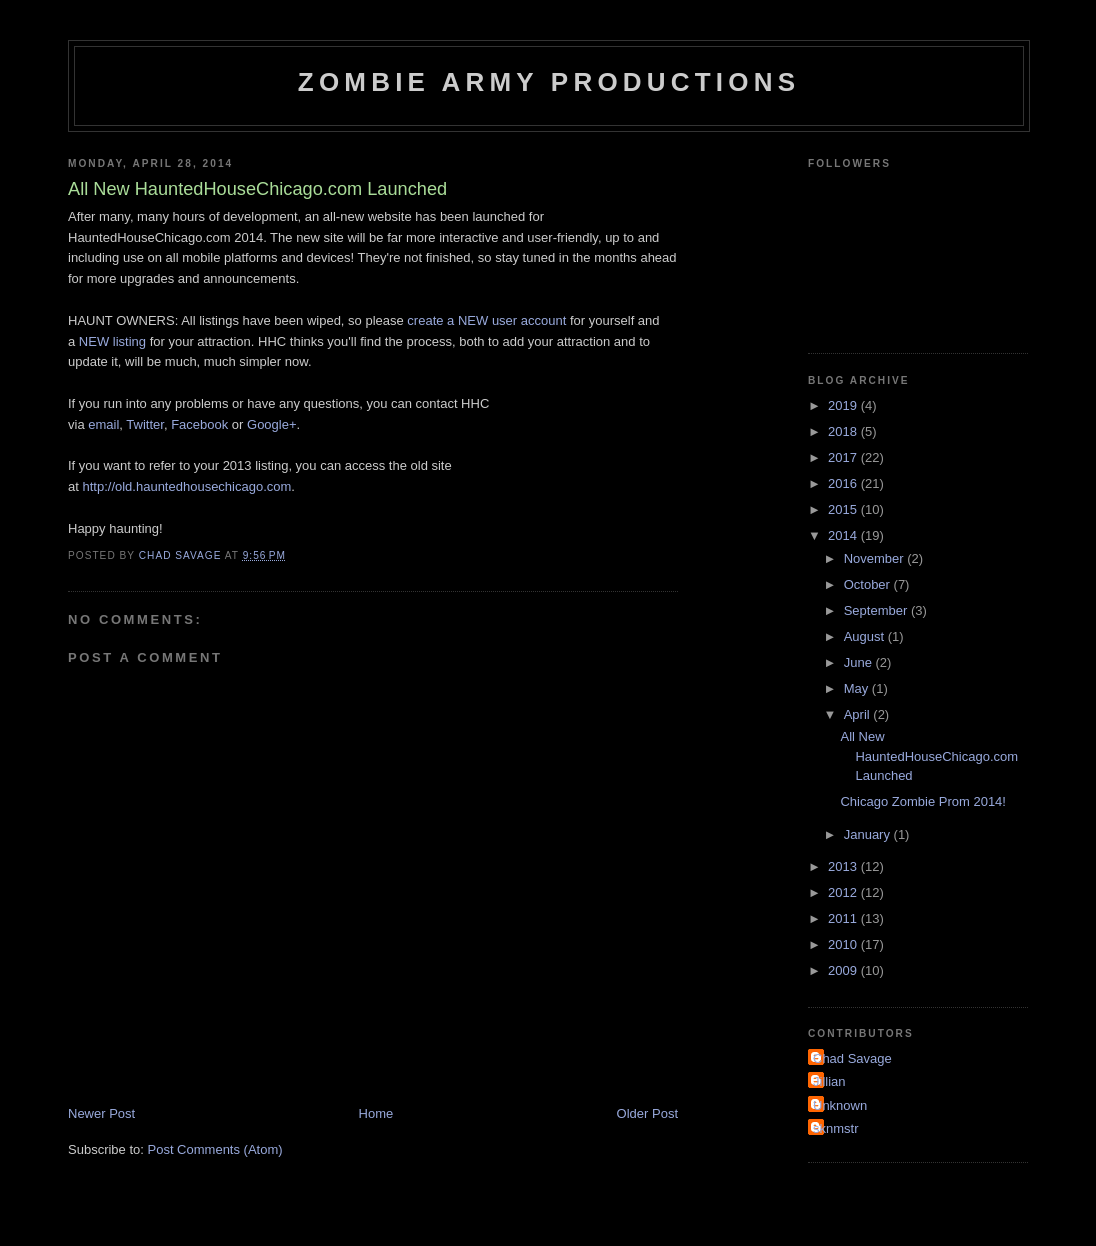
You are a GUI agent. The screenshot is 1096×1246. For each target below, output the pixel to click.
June (860, 662)
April (859, 714)
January (869, 834)
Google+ (272, 424)
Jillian (829, 1081)
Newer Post (101, 1113)
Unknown (840, 1105)
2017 (844, 457)
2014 (844, 535)
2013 (844, 866)
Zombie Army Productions (549, 82)
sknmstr (836, 1128)
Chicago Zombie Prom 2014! (922, 801)
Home (376, 1113)
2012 (844, 892)
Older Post (647, 1113)
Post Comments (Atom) (215, 1149)
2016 (844, 483)
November (876, 558)
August (866, 636)
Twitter (145, 424)
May (858, 688)
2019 (844, 405)
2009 (844, 970)
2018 (844, 431)
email (103, 424)
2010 (844, 944)
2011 (844, 918)
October (869, 584)
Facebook (199, 424)
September (877, 610)
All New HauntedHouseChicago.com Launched (929, 756)
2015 (844, 509)
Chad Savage (852, 1058)
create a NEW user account (486, 320)
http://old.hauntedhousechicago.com (186, 486)
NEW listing (112, 341)
